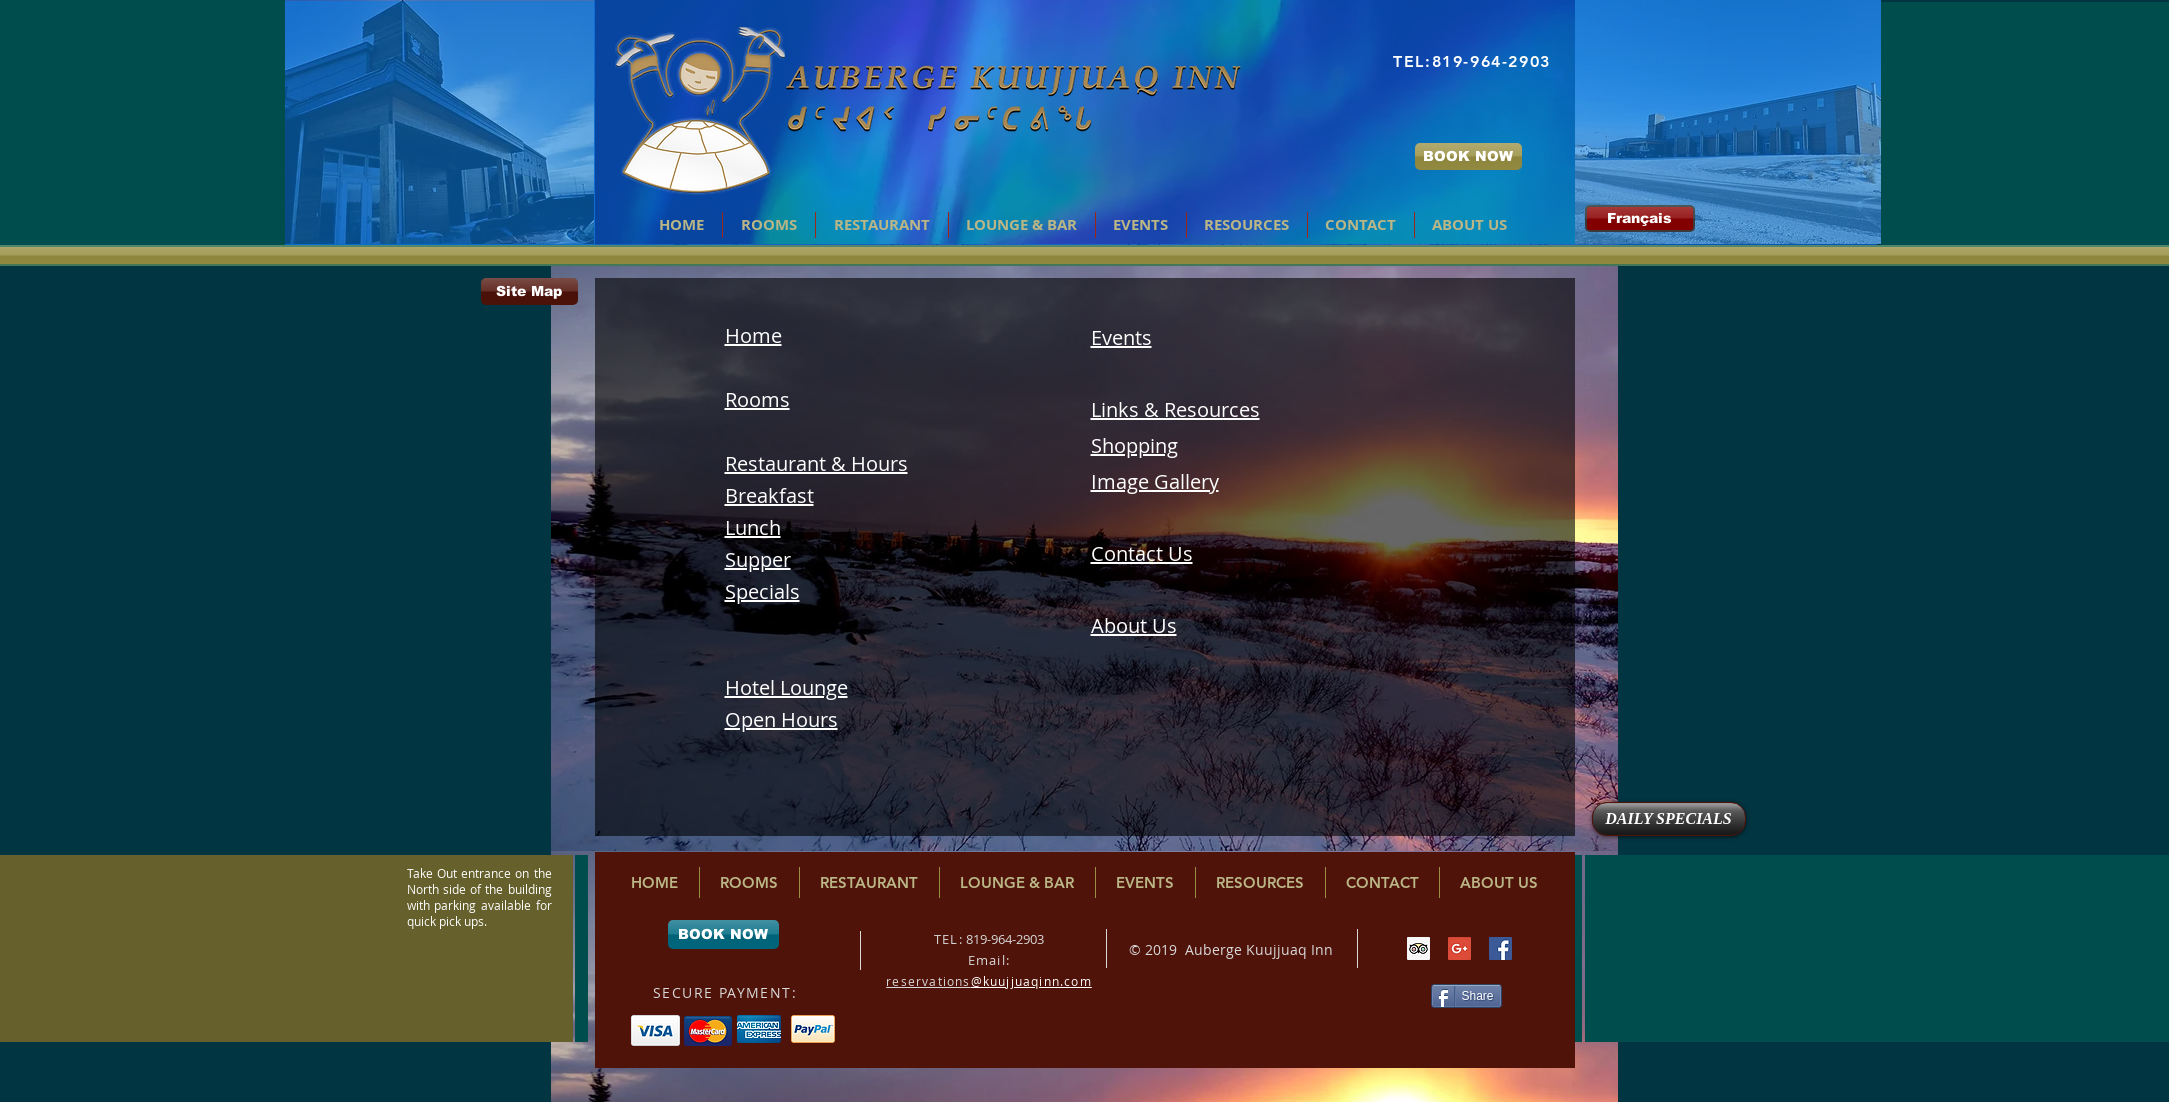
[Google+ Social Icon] (1459, 948)
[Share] (1466, 996)
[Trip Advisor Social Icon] (1418, 948)
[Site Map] (529, 291)
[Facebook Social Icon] (1500, 948)
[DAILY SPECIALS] (1669, 819)
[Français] (1640, 218)
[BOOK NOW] (1468, 156)
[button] (882, 225)
